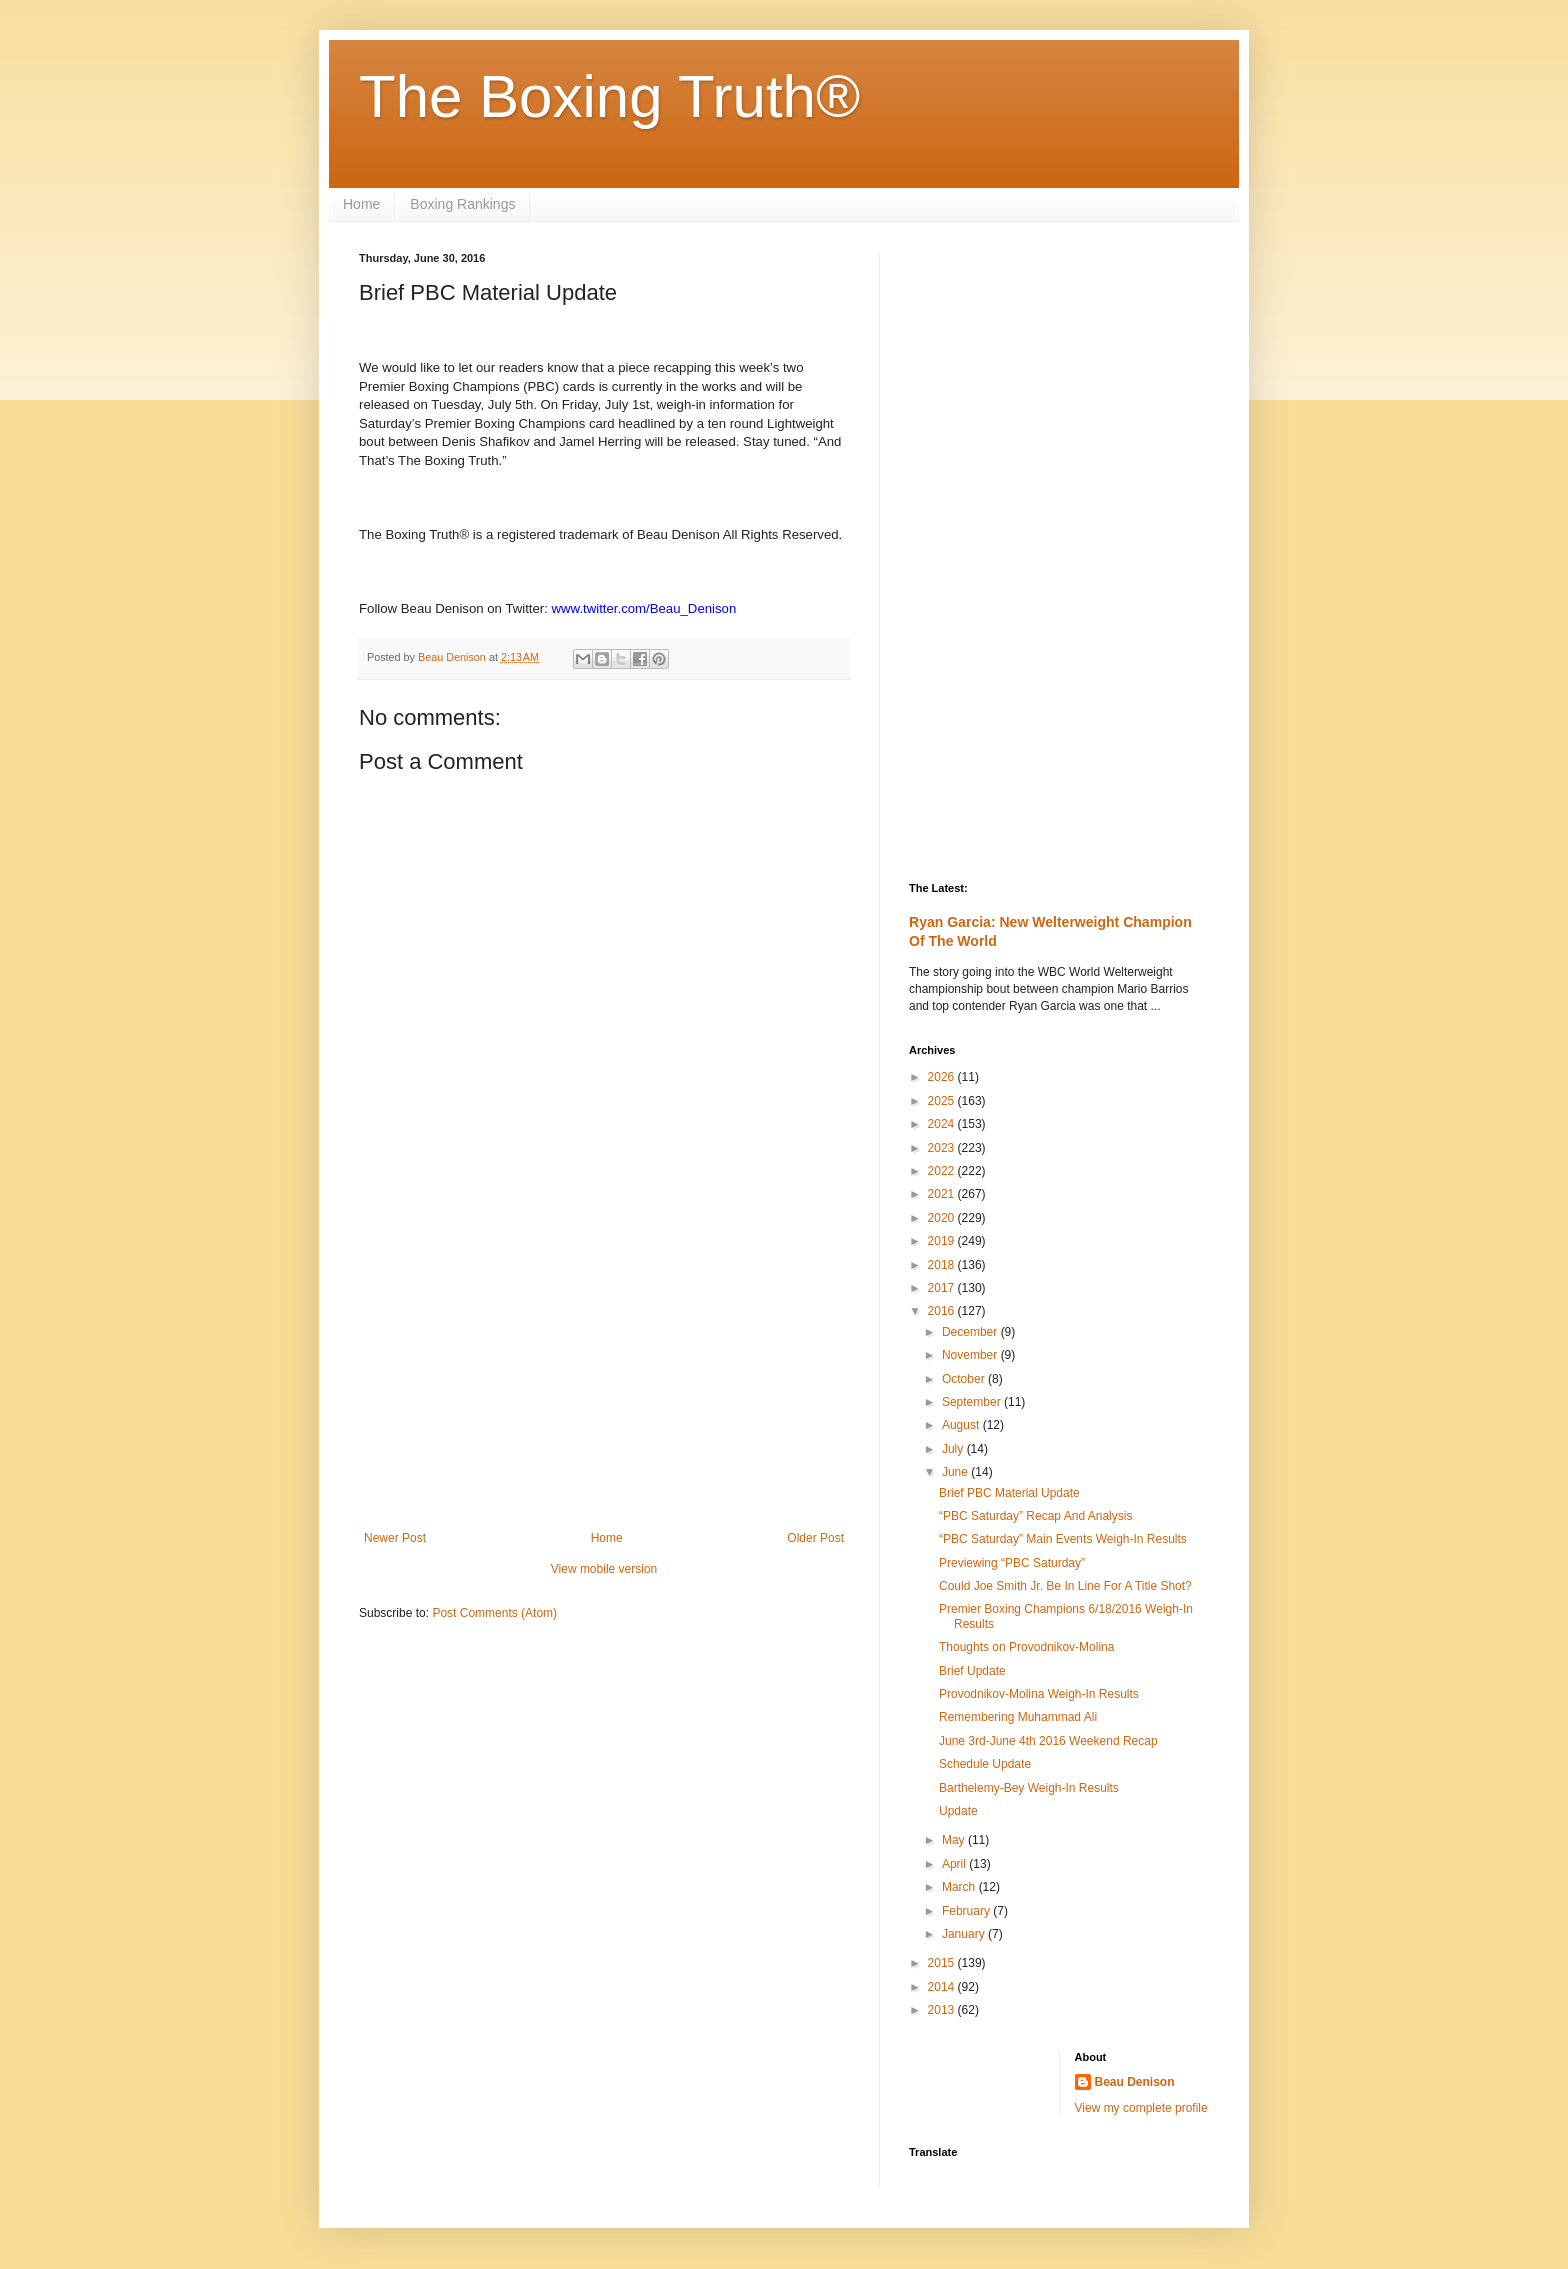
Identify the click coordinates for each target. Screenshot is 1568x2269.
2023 (943, 1148)
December (971, 1332)
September (973, 1402)
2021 (943, 1194)
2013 (943, 2010)
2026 (943, 1077)
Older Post (815, 1538)
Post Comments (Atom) (494, 1613)
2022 (943, 1171)
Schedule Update (985, 1764)
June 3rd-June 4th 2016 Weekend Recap (1048, 1741)
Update (958, 1811)
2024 (943, 1124)
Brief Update (972, 1671)
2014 (943, 1987)
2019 (943, 1241)
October (965, 1379)
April (955, 1864)
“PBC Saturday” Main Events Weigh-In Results (1063, 1539)
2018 (943, 1265)
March (960, 1887)
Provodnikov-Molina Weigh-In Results (1039, 1694)
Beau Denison (1135, 2082)
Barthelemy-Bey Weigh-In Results (1029, 1788)
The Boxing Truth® (609, 96)
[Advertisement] (604, 1366)
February (967, 1911)
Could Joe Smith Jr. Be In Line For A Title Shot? (1065, 1586)
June (956, 1472)
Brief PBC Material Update (1009, 1493)
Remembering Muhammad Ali (1018, 1717)
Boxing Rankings (462, 204)
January (965, 1934)
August (962, 1425)
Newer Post (395, 1538)
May (955, 1840)
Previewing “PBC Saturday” (1012, 1563)
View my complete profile (1141, 2108)
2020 (943, 1218)
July (954, 1449)
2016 (943, 1311)
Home (361, 204)
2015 (943, 1963)
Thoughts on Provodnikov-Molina (1026, 1647)
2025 (943, 1101)
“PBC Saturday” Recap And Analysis (1035, 1516)
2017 (943, 1288)
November (971, 1355)
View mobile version (604, 1569)
